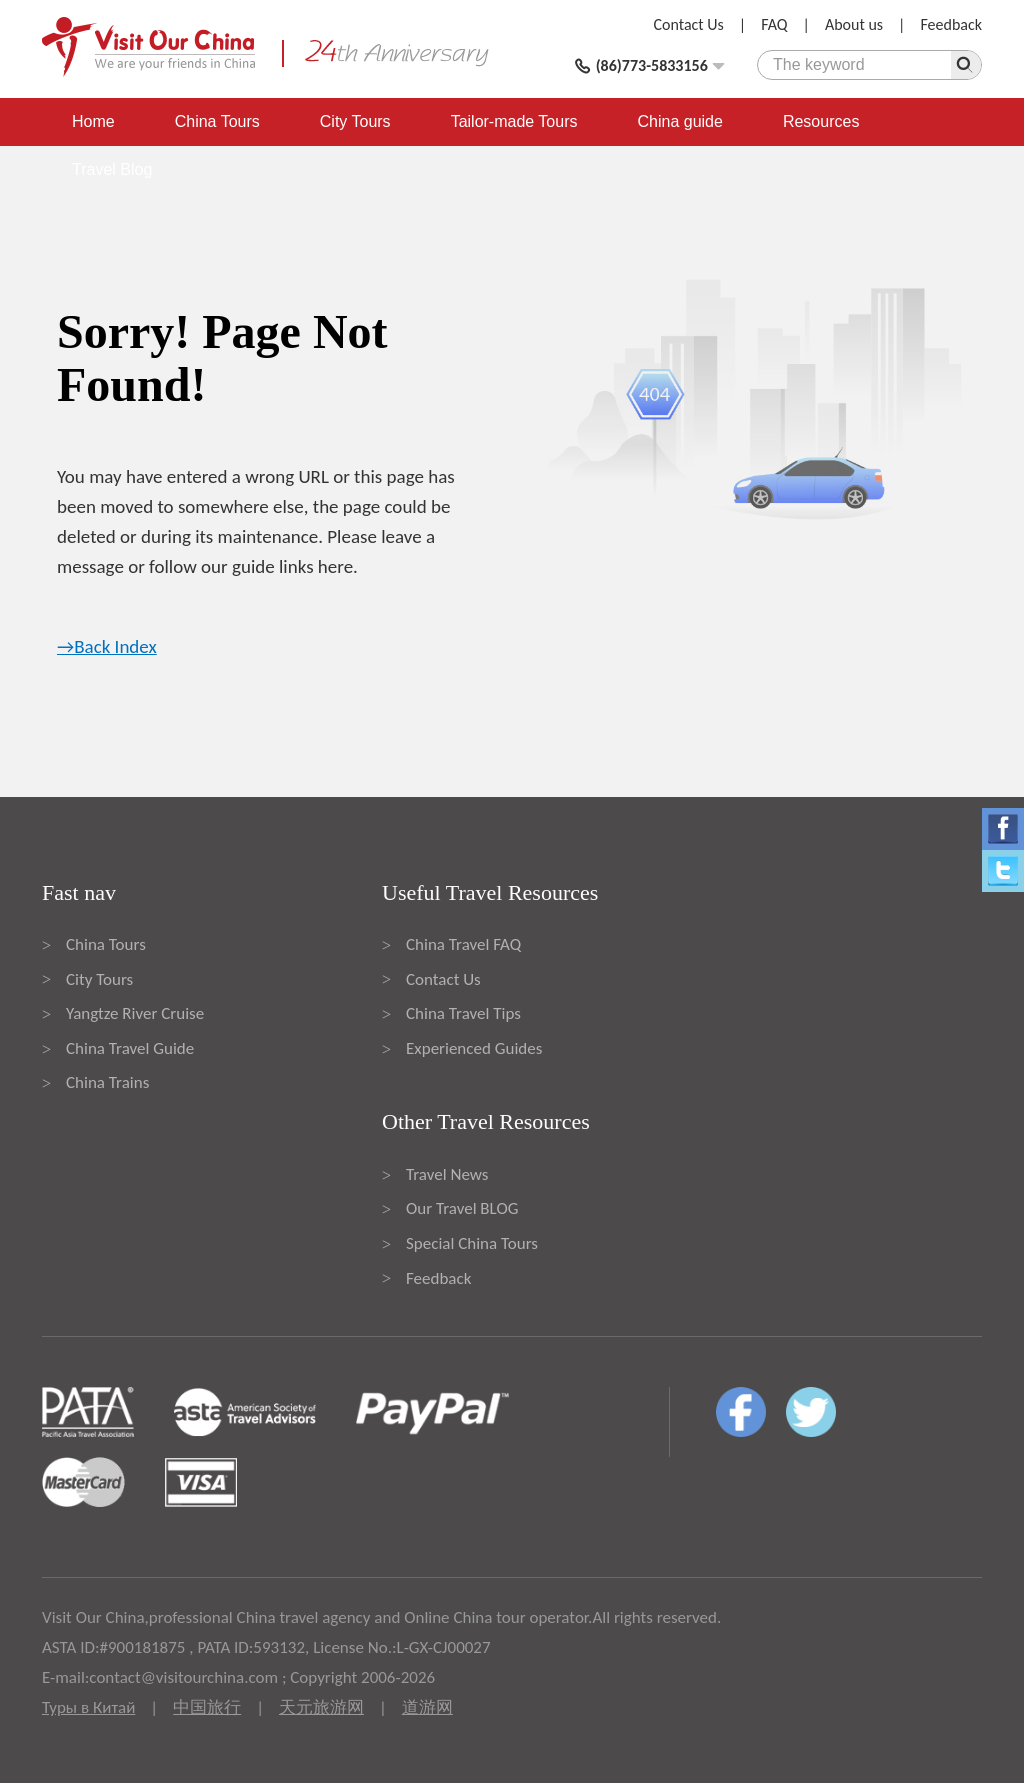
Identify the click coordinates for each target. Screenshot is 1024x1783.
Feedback (951, 24)
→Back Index (107, 646)
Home (93, 121)
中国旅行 (207, 1707)
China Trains (107, 1082)
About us (854, 24)
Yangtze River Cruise (135, 1013)
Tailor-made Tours (514, 121)
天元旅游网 (321, 1707)
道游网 (427, 1707)
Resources (821, 121)
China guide (680, 121)
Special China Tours (472, 1243)
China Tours (217, 121)
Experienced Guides (474, 1048)
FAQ (774, 24)
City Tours (355, 121)
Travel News (447, 1174)
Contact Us (689, 24)
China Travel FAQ (463, 944)
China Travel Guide (130, 1048)
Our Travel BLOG (462, 1208)
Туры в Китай (88, 1707)
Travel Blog (112, 169)
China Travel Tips (463, 1013)
